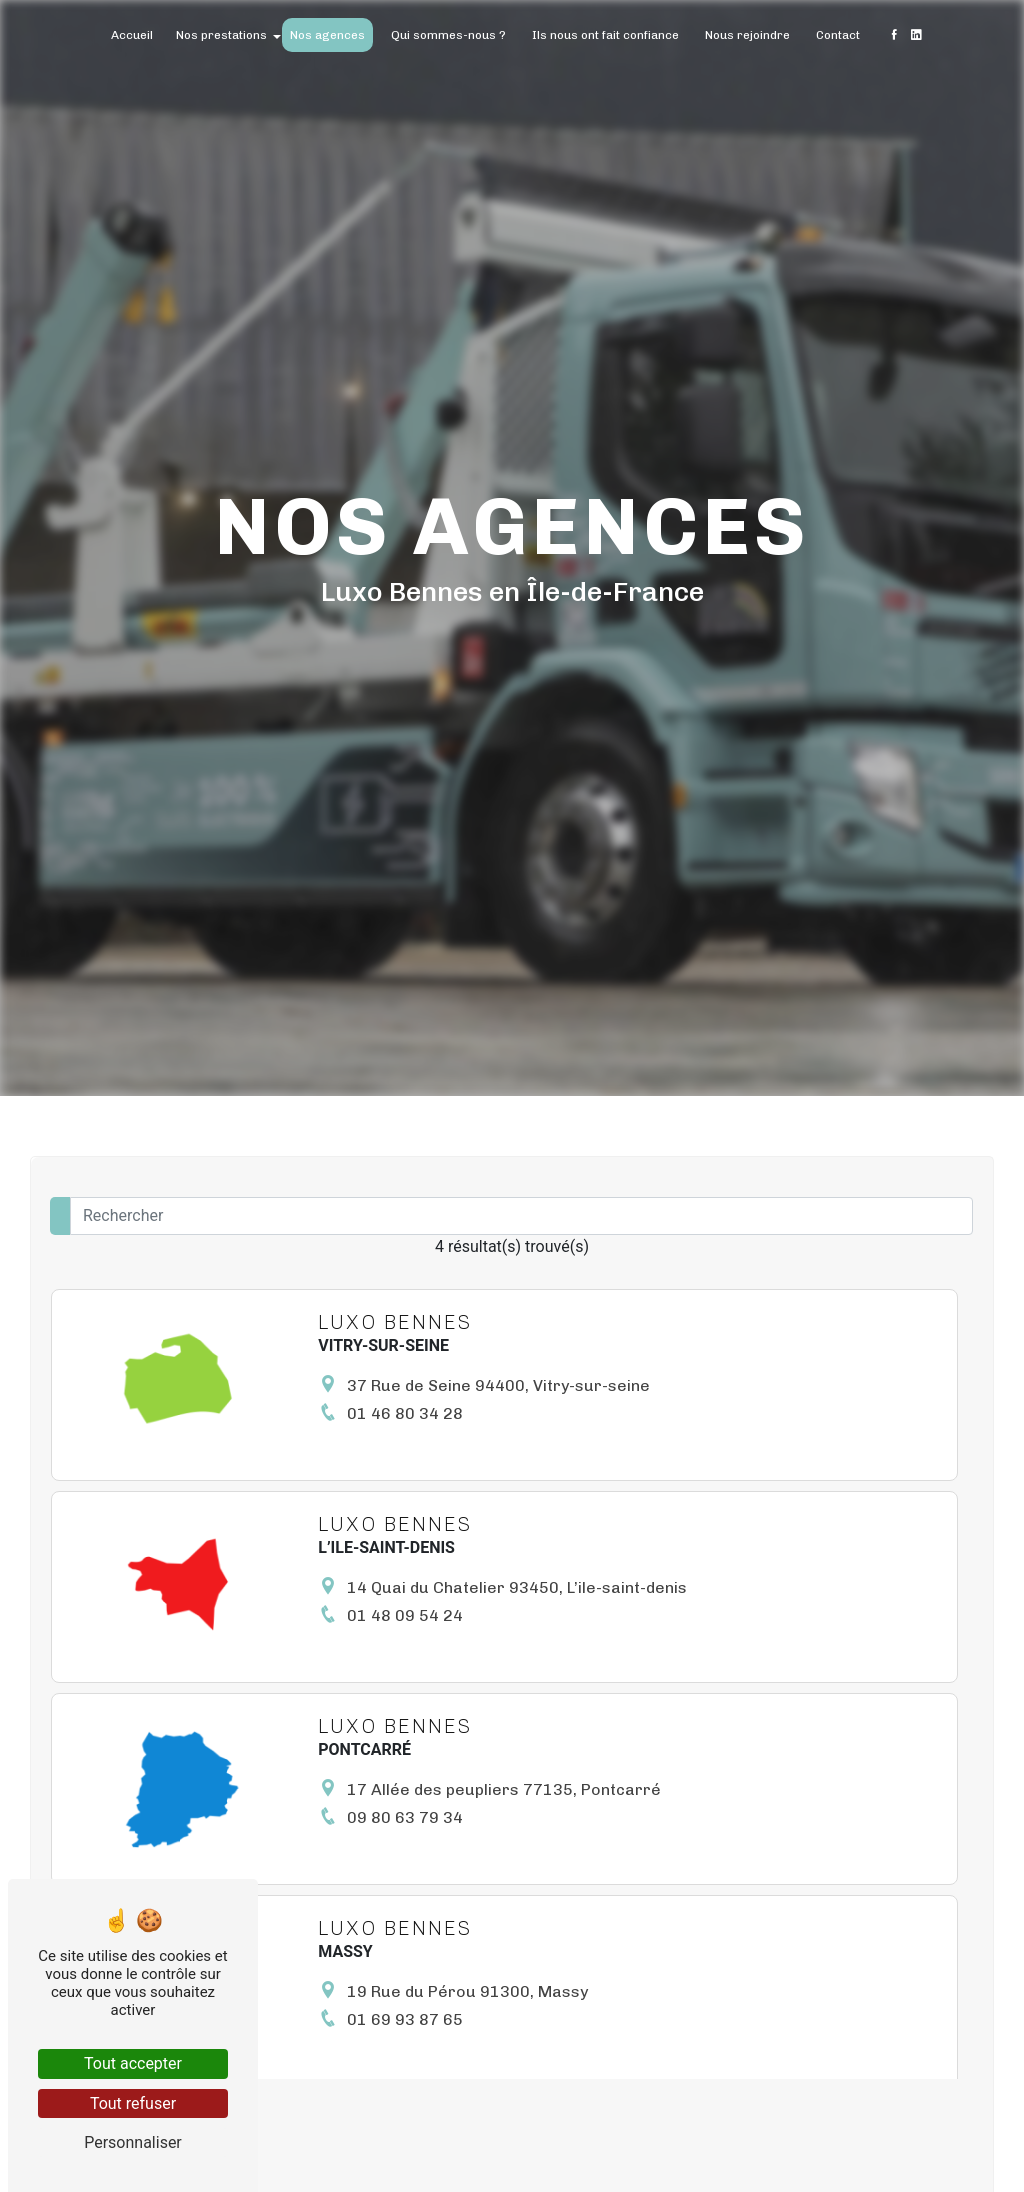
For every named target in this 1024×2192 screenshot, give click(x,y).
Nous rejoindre (747, 35)
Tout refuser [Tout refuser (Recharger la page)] (133, 2103)
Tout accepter (133, 2063)
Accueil (132, 35)
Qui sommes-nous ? (448, 35)
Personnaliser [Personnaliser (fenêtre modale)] (133, 2142)
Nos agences (327, 35)
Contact (838, 35)
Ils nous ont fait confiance (605, 35)
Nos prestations (221, 35)
